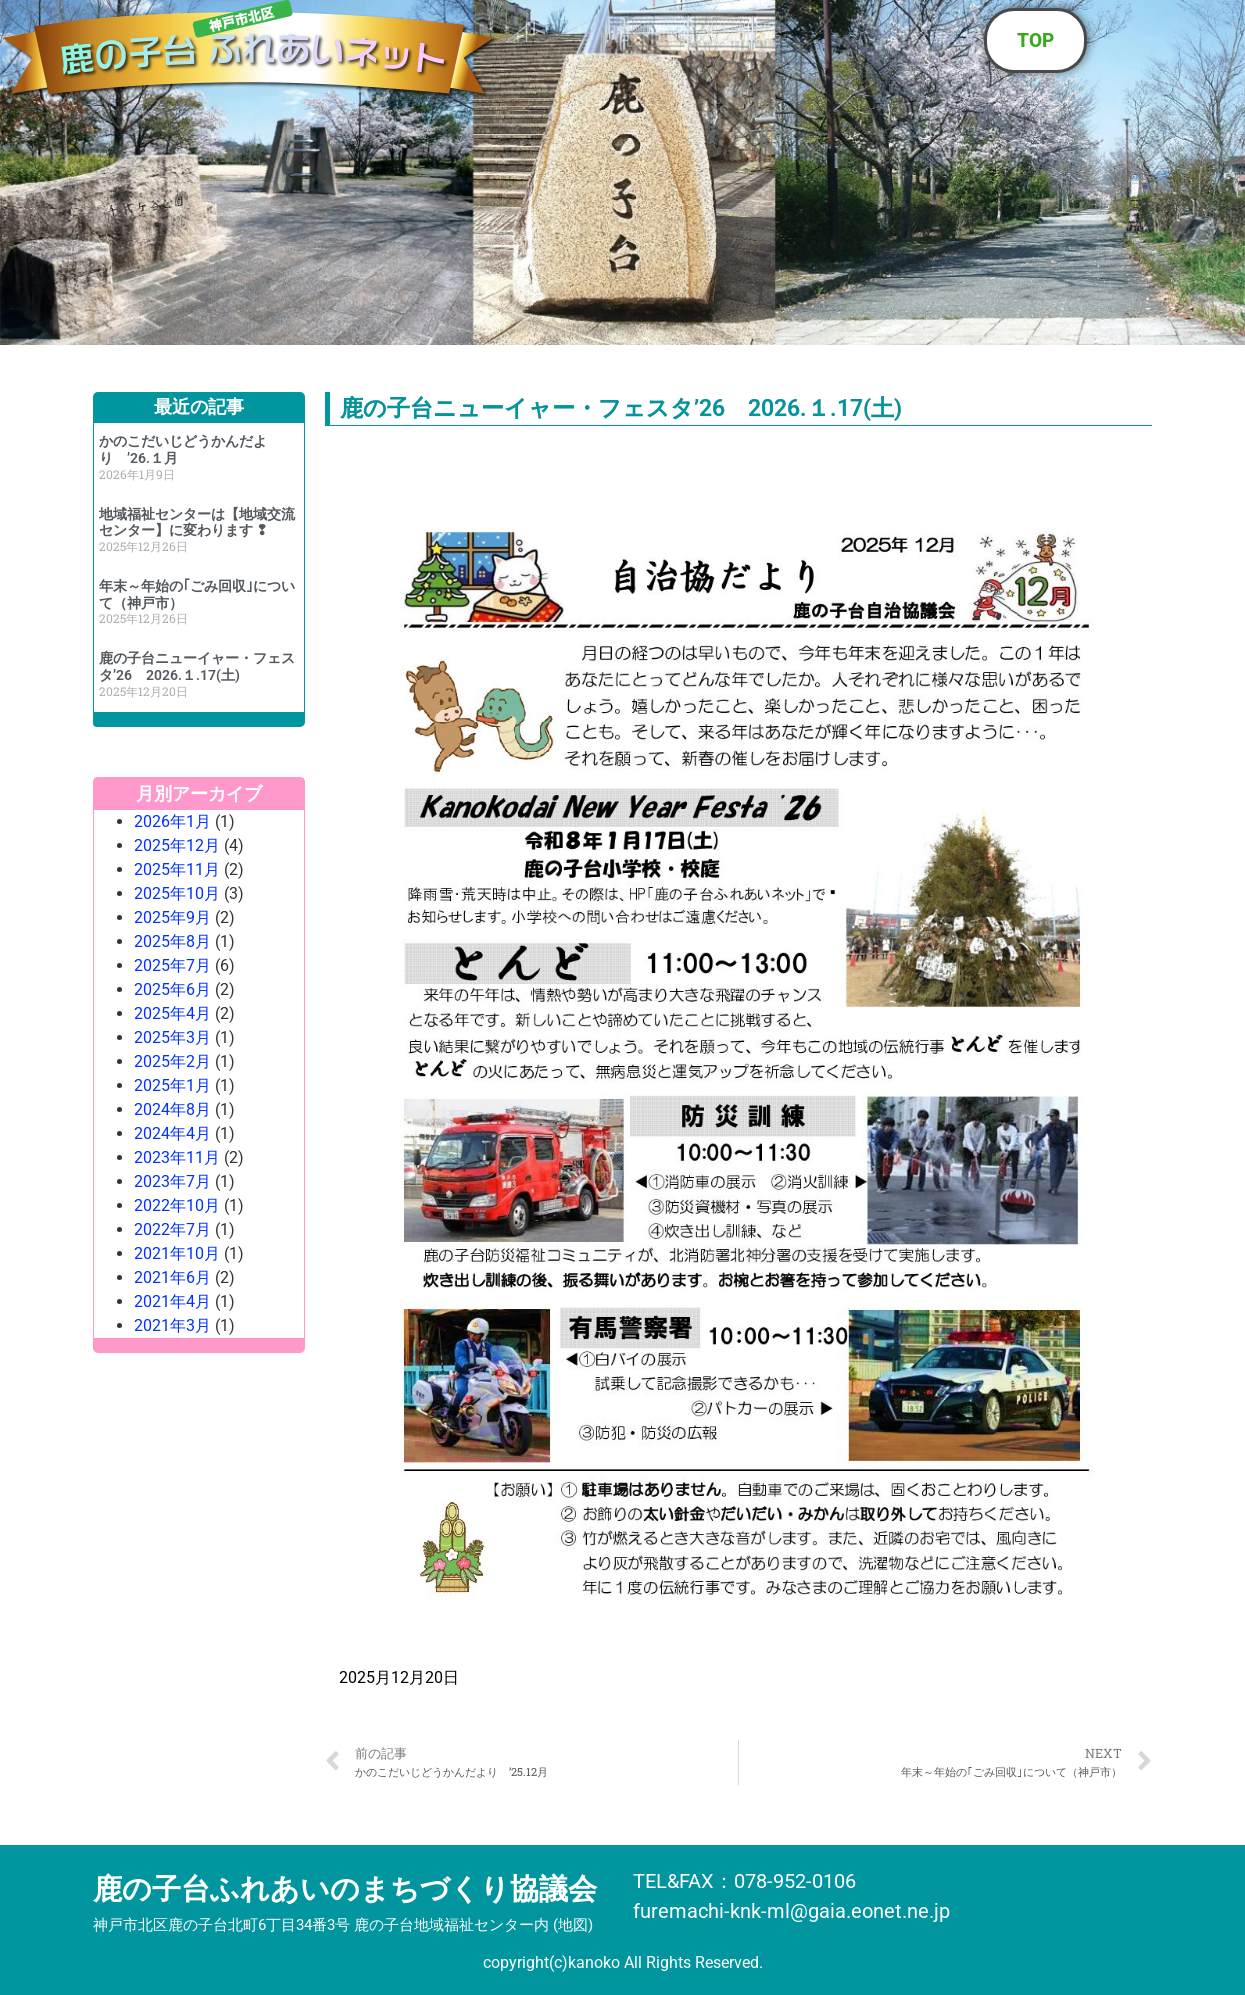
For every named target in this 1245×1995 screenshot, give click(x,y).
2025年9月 (172, 917)
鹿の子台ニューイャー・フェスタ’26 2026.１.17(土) (197, 666)
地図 (573, 1925)
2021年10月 (177, 1253)
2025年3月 (172, 1037)
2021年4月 (172, 1301)
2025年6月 (172, 989)
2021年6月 (172, 1277)
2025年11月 (177, 869)
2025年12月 (177, 845)
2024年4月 (172, 1133)
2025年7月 (172, 965)
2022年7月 (172, 1229)
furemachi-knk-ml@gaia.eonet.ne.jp (791, 1911)
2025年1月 (172, 1085)
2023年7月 (172, 1181)
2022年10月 (177, 1205)
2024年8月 (172, 1109)
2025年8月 (172, 941)
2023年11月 (177, 1157)
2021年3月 (172, 1325)
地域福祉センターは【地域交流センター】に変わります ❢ (197, 522)
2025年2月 (172, 1061)
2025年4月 (172, 1013)
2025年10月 (177, 893)
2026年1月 (172, 821)
